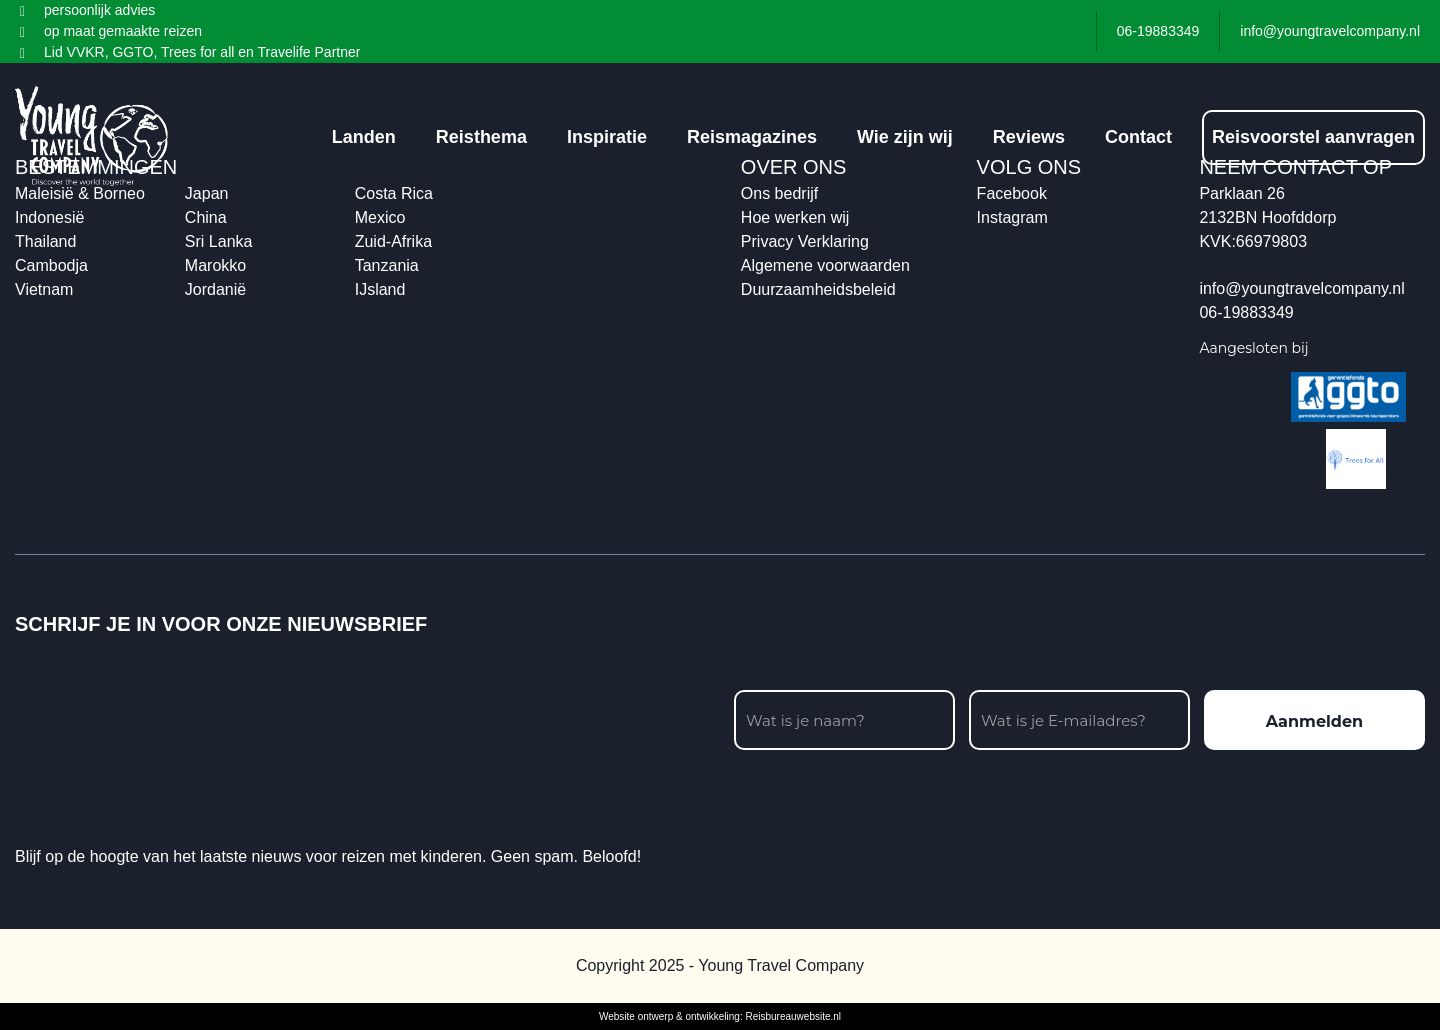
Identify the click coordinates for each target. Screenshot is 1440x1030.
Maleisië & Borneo (80, 193)
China (206, 217)
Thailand (45, 241)
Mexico (380, 217)
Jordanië (215, 289)
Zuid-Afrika (393, 241)
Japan (207, 193)
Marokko (215, 265)
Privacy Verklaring (805, 241)
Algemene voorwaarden (825, 265)
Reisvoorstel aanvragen (1313, 137)
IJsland (380, 289)
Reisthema (481, 137)
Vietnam (44, 289)
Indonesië (49, 217)
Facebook (1012, 193)
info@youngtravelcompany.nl (1301, 288)
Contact (1138, 137)
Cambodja (51, 265)
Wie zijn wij (905, 137)
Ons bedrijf (779, 193)
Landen (364, 137)
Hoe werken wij (795, 217)
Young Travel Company (781, 965)
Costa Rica (394, 193)
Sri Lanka (219, 241)
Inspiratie (607, 137)
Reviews (1029, 137)
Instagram (1012, 217)
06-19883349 (1246, 312)
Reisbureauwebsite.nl (793, 1016)
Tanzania (387, 265)
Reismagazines (752, 137)
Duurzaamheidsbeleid (818, 289)
